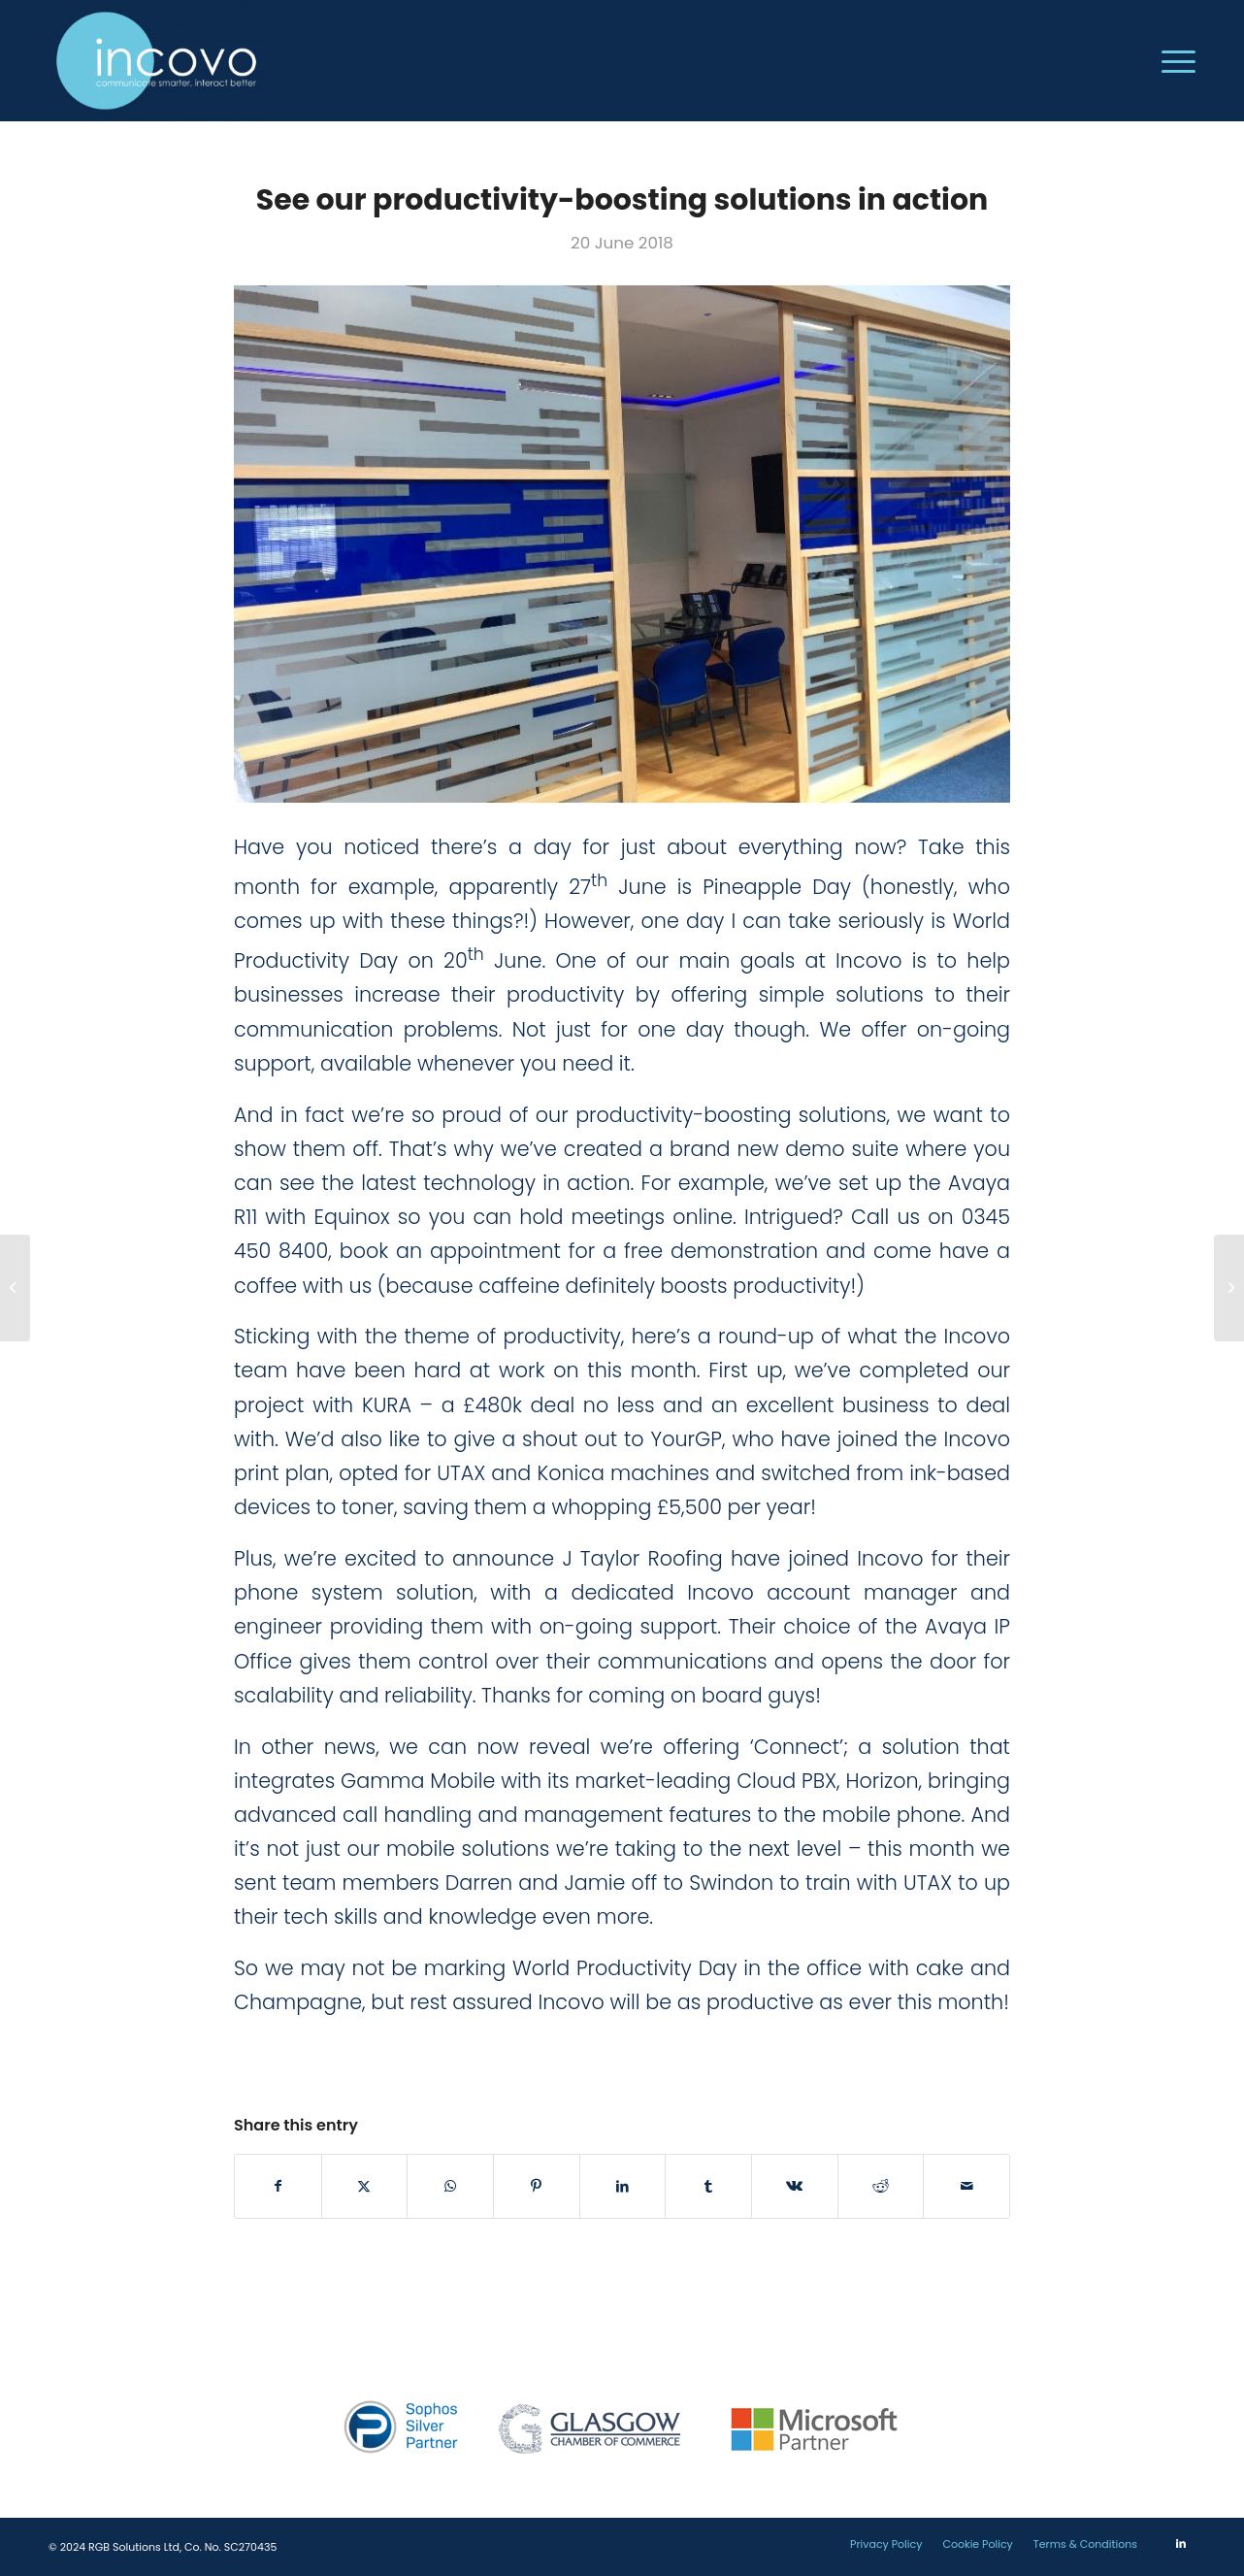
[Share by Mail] (966, 2186)
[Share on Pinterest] (536, 2186)
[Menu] (1172, 60)
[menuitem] (1172, 60)
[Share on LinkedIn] (623, 2186)
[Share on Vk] (794, 2186)
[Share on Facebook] (278, 2186)
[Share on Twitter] (365, 2186)
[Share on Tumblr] (708, 2186)
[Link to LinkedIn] (1180, 2543)
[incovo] (156, 60)
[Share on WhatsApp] (450, 2186)
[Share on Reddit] (881, 2186)
